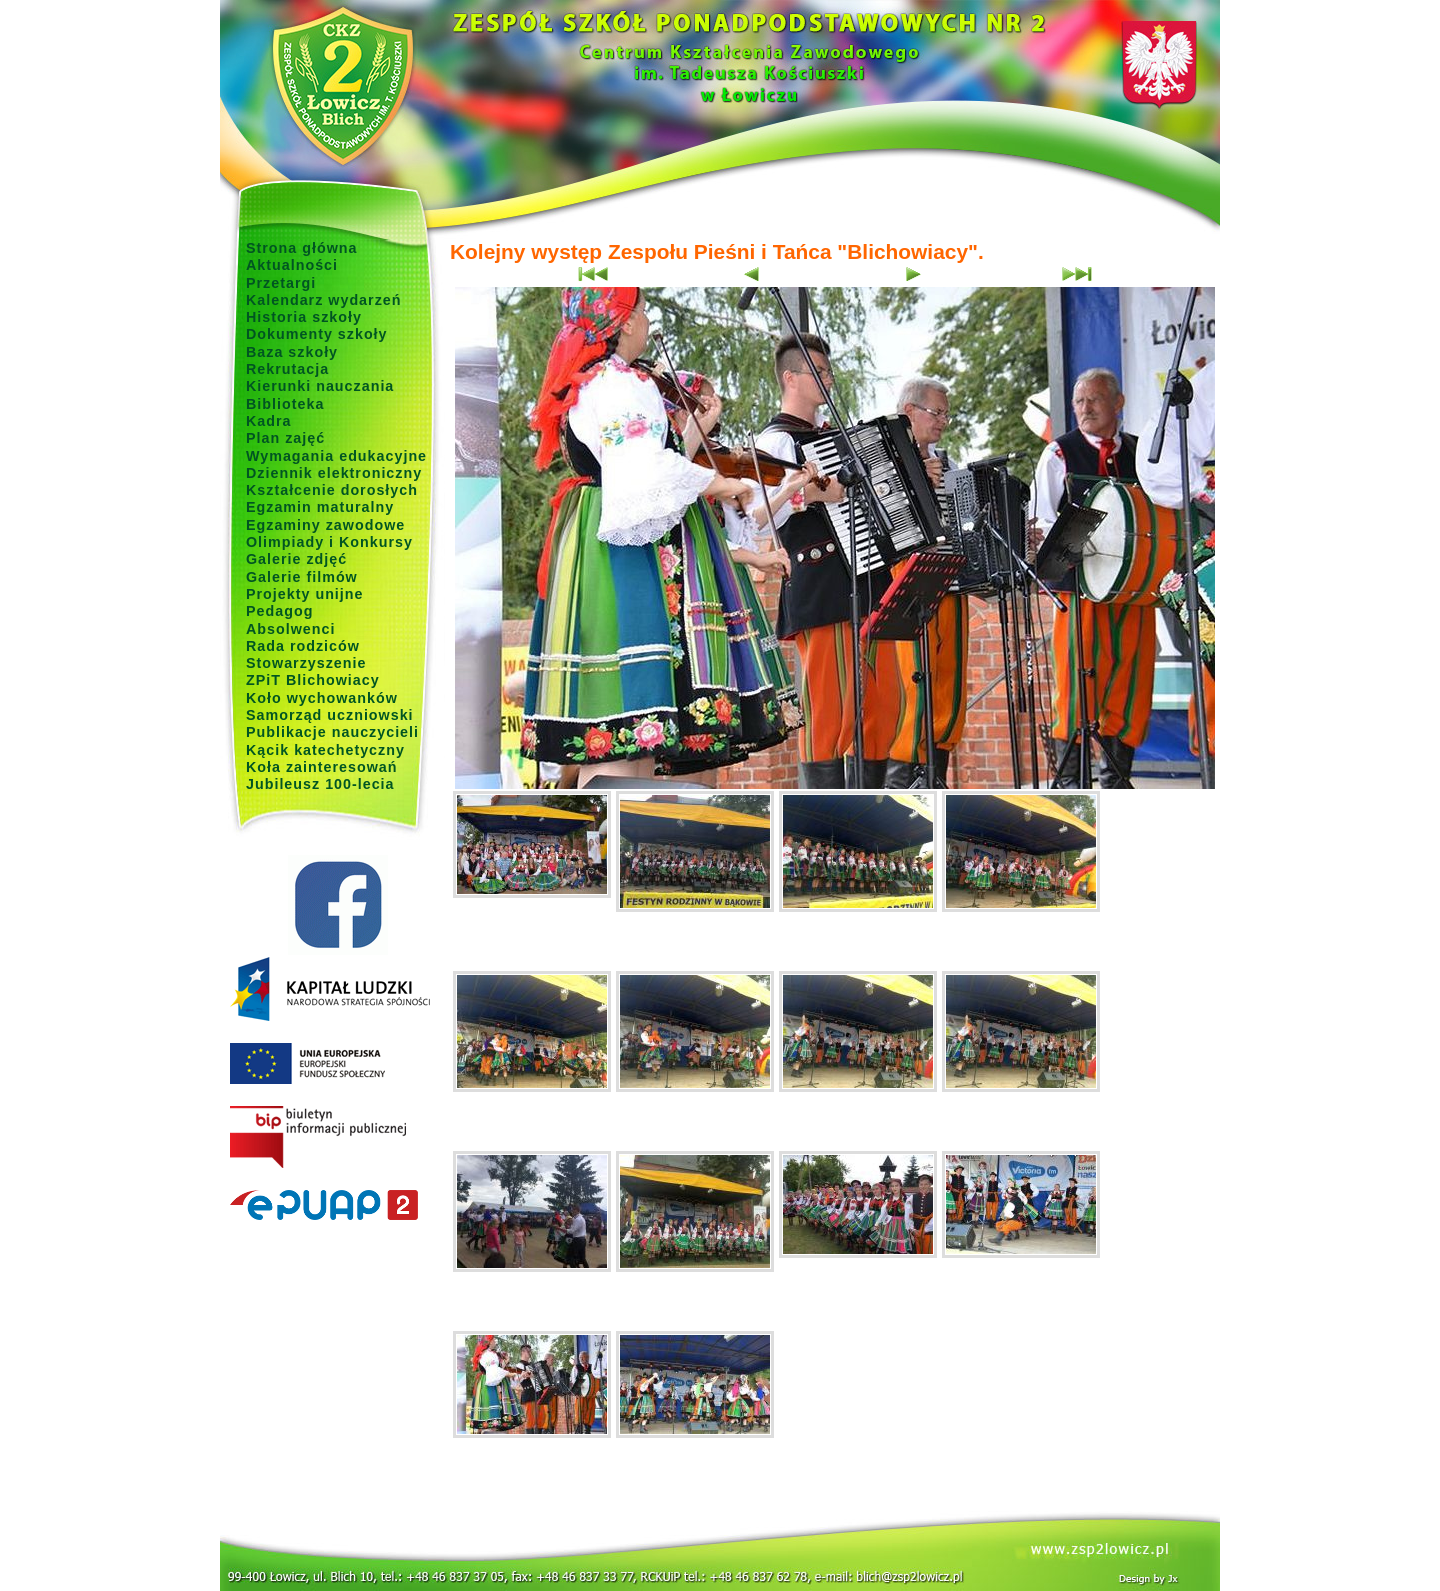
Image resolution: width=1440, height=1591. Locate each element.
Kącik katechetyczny (325, 750)
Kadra (269, 421)
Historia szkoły (304, 317)
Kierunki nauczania (320, 386)
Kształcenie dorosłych (332, 490)
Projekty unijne (305, 594)
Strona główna (302, 248)
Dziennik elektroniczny (334, 473)
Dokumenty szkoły (317, 334)
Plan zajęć (285, 438)
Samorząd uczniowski (330, 715)
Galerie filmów (302, 577)
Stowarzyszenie (306, 663)
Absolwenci (290, 629)
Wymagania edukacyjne (336, 456)
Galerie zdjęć (296, 559)
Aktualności (292, 265)
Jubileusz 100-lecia (320, 784)
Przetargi (281, 283)
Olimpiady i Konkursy (329, 542)
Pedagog (279, 611)
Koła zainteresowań (322, 767)
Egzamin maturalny (320, 507)
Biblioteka (285, 404)
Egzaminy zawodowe (325, 525)
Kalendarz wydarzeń (323, 300)
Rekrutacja (287, 369)
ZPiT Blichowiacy (313, 680)
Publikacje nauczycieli (332, 732)
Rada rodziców (303, 646)
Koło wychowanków (322, 698)
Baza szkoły (292, 352)
